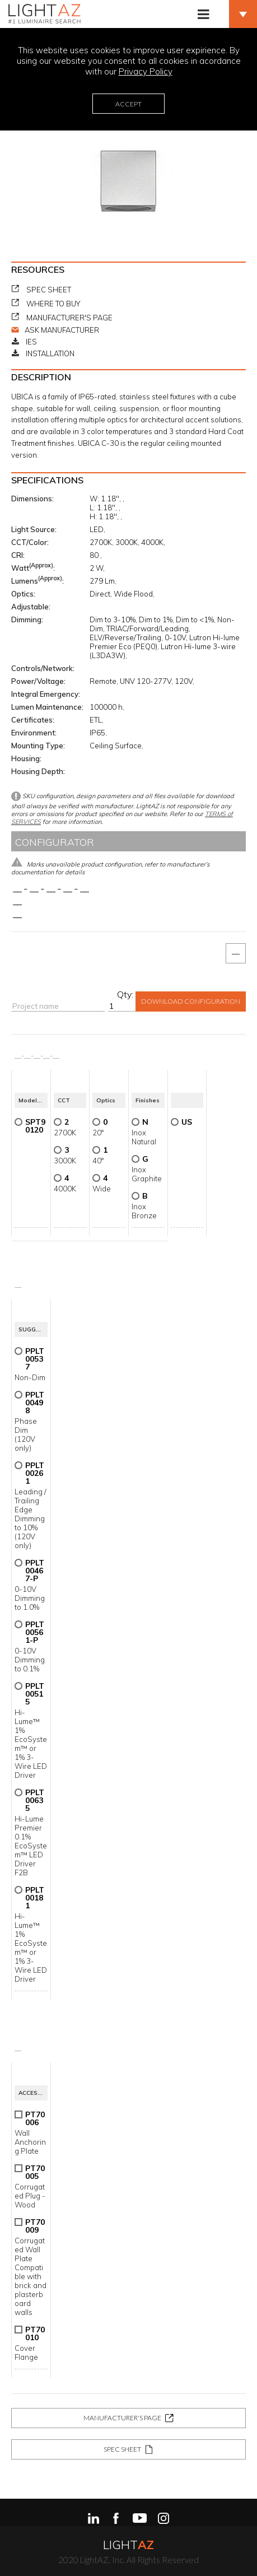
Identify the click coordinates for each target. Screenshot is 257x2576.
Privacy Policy (145, 71)
